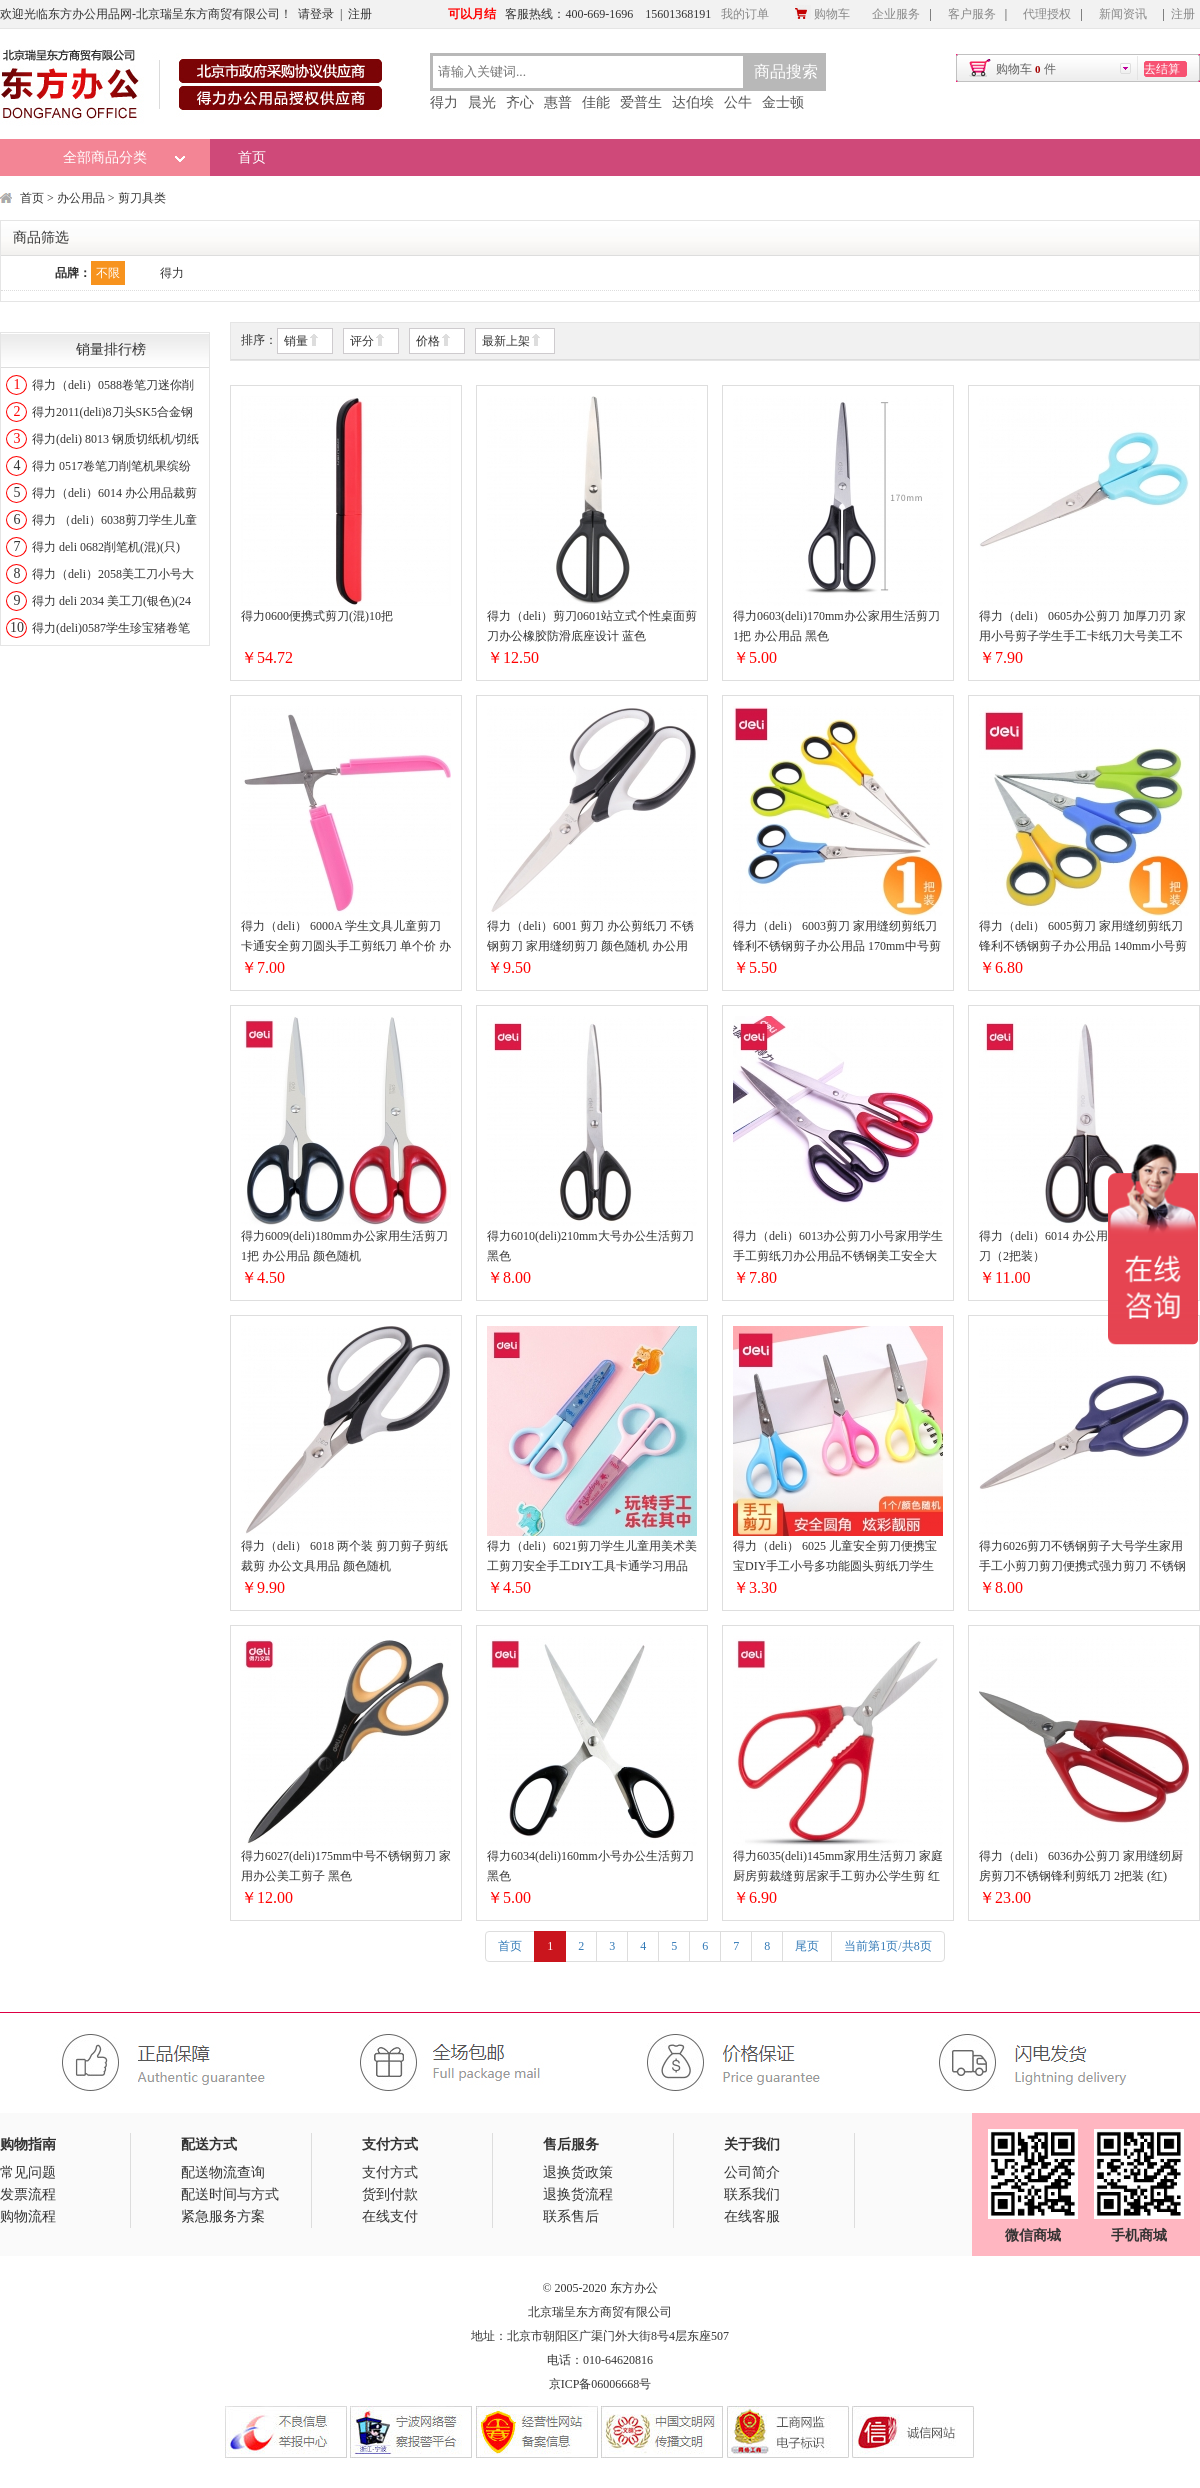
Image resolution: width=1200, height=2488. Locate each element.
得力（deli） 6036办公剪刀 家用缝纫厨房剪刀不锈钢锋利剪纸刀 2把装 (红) (1081, 1866)
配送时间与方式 (230, 2194)
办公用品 (81, 198)
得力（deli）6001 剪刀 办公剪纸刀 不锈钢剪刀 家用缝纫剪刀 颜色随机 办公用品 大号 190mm (590, 937)
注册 (360, 14)
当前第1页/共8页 (887, 1946)
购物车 (822, 14)
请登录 (316, 14)
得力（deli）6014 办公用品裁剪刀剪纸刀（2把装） (1079, 1246)
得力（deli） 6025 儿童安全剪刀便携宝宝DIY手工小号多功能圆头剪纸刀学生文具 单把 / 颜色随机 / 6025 (835, 1557)
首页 (252, 157)
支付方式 (390, 2172)
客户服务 (972, 14)
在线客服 (752, 2216)
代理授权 (1047, 14)
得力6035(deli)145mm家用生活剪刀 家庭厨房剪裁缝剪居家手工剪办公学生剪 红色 (838, 1867)
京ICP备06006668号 (600, 2384)
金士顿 (783, 102)
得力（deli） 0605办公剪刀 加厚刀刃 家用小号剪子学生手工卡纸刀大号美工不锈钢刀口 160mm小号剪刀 (1082, 627)
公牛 (738, 102)
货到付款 (390, 2194)
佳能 (596, 102)
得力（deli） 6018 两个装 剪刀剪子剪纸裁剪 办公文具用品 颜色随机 (344, 1556)
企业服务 (896, 14)
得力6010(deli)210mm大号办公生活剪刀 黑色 (590, 1246)
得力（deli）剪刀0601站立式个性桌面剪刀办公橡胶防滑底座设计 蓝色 (592, 626)
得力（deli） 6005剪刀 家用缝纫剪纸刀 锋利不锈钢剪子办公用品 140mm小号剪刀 (1083, 937)
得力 (444, 102)
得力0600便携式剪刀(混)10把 (317, 616)
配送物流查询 (223, 2172)
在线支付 (390, 2216)
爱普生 (641, 102)
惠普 (558, 102)
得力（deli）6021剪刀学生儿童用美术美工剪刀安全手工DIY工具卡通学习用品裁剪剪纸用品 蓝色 (592, 1557)
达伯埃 (693, 102)
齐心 (520, 102)
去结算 (1162, 69)
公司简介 (752, 2172)
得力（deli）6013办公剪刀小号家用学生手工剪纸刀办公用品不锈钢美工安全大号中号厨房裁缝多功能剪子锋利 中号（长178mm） (838, 1247)
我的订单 (745, 14)
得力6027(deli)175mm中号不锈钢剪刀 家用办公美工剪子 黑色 (346, 1866)
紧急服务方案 (223, 2216)
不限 (108, 273)
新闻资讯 (1123, 14)
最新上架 (512, 341)
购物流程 (28, 2216)
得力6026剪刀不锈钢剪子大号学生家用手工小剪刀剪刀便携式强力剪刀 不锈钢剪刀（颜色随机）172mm (1082, 1557)
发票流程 (28, 2194)
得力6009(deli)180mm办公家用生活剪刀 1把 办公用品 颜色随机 (344, 1246)
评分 (368, 341)
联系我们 (752, 2194)
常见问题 (28, 2172)
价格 (434, 341)
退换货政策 (578, 2172)
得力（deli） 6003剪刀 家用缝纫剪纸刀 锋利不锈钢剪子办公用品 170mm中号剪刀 (837, 937)
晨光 (482, 102)
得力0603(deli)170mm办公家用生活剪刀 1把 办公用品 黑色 (836, 626)
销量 (302, 341)
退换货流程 (578, 2194)
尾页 (807, 1946)
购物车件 (1026, 69)
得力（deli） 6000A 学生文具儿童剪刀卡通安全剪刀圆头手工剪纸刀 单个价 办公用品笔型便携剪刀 (346, 937)
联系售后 (571, 2216)
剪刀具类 (142, 198)
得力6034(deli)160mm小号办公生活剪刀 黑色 (590, 1866)
